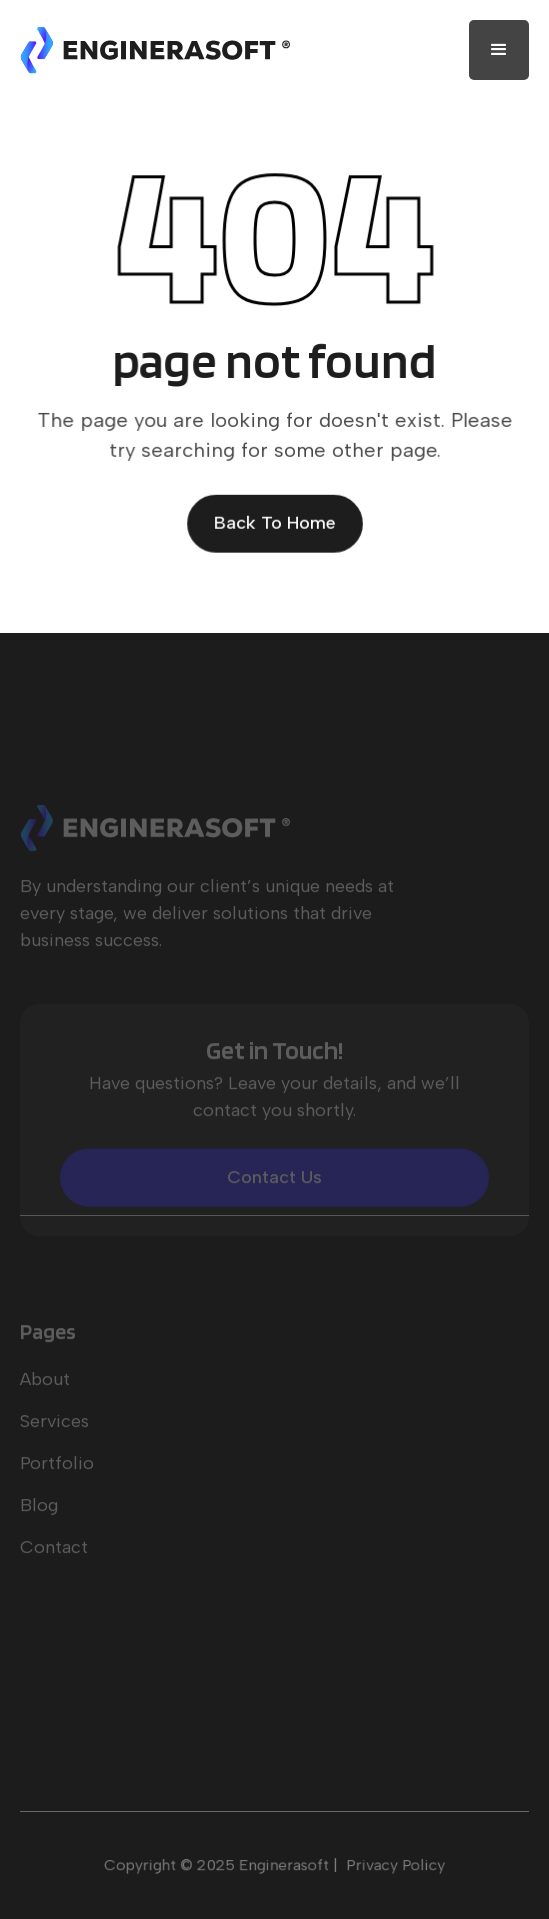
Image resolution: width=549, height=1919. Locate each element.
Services (54, 1437)
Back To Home (275, 523)
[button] (499, 50)
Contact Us (274, 1193)
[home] (155, 50)
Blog (39, 1521)
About (45, 1395)
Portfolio (57, 1479)
